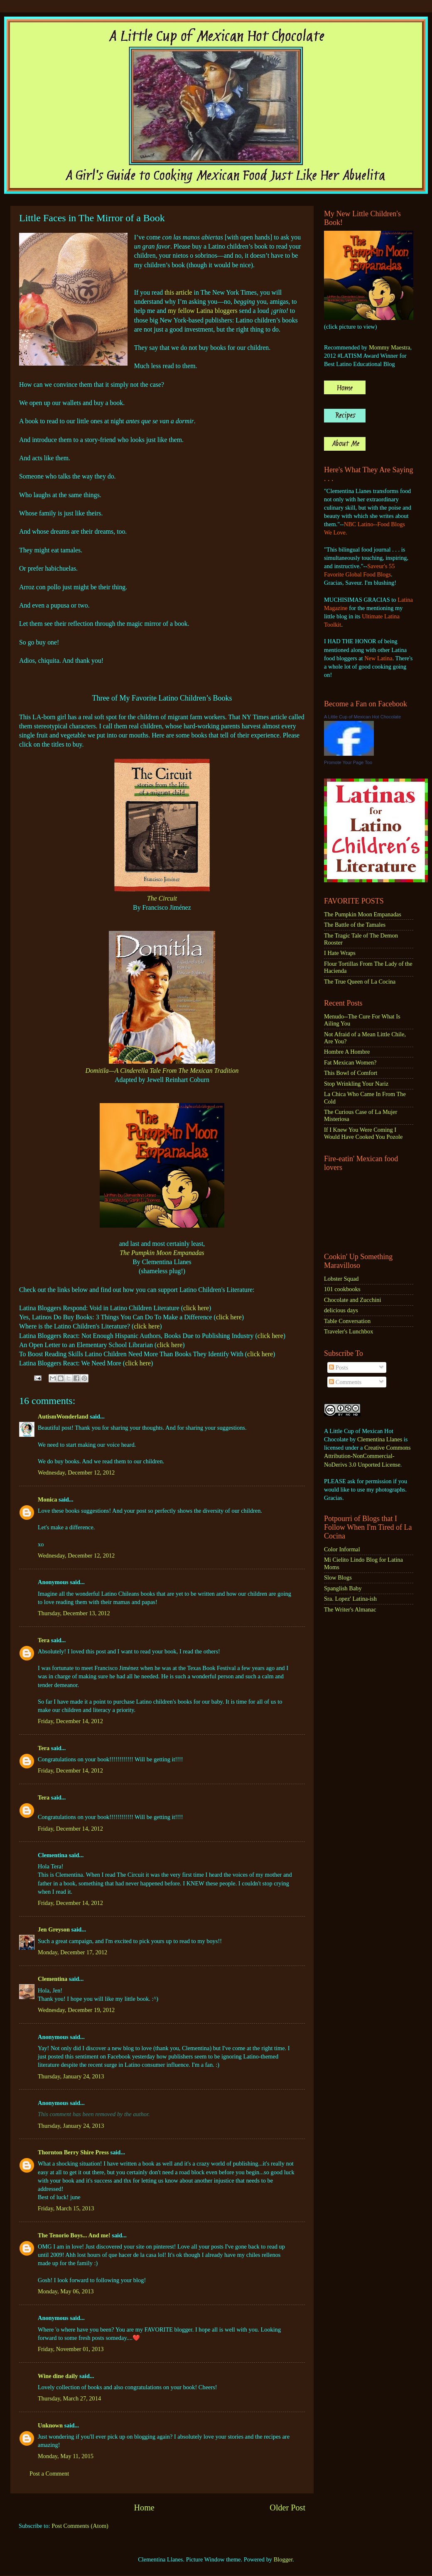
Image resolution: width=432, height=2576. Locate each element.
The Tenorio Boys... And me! (74, 2235)
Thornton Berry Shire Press (73, 2152)
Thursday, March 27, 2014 (69, 2398)
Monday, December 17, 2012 (72, 1952)
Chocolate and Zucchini (352, 1300)
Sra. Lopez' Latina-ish (350, 1598)
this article (178, 292)
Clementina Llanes (379, 1439)
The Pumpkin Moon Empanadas (162, 1252)
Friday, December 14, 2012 (70, 1721)
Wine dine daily (58, 2376)
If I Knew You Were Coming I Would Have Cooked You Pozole (363, 1133)
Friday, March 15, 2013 (66, 2208)
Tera (43, 1640)
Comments (345, 1382)
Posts (338, 1367)
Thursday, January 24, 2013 (71, 2076)
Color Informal (342, 1549)
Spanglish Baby (343, 1588)
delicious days (341, 1310)
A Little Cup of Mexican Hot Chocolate (362, 716)
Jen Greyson (54, 1929)
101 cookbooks (342, 1289)
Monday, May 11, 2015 (65, 2456)
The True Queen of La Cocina (359, 981)
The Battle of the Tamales (354, 924)
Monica (47, 1499)
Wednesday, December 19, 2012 (76, 2010)
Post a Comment (49, 2473)
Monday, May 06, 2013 (66, 2291)
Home (144, 2507)
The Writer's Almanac (350, 1609)
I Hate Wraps (340, 953)
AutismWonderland (63, 1416)
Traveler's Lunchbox (348, 1331)
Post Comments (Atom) (80, 2525)
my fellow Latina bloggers (202, 310)
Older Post (287, 2507)
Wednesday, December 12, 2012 (76, 1472)
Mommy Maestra (389, 347)
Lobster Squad (341, 1278)
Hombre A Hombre (347, 1051)
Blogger (283, 2559)
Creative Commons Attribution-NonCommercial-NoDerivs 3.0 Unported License (367, 1455)
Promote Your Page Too (348, 762)
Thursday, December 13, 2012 (74, 1613)
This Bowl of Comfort (350, 1072)
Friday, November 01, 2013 (71, 2349)
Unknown (50, 2425)
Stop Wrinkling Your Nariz (356, 1083)
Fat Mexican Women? (350, 1062)
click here (196, 1307)
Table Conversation (347, 1321)
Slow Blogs (338, 1577)
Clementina (52, 1978)
